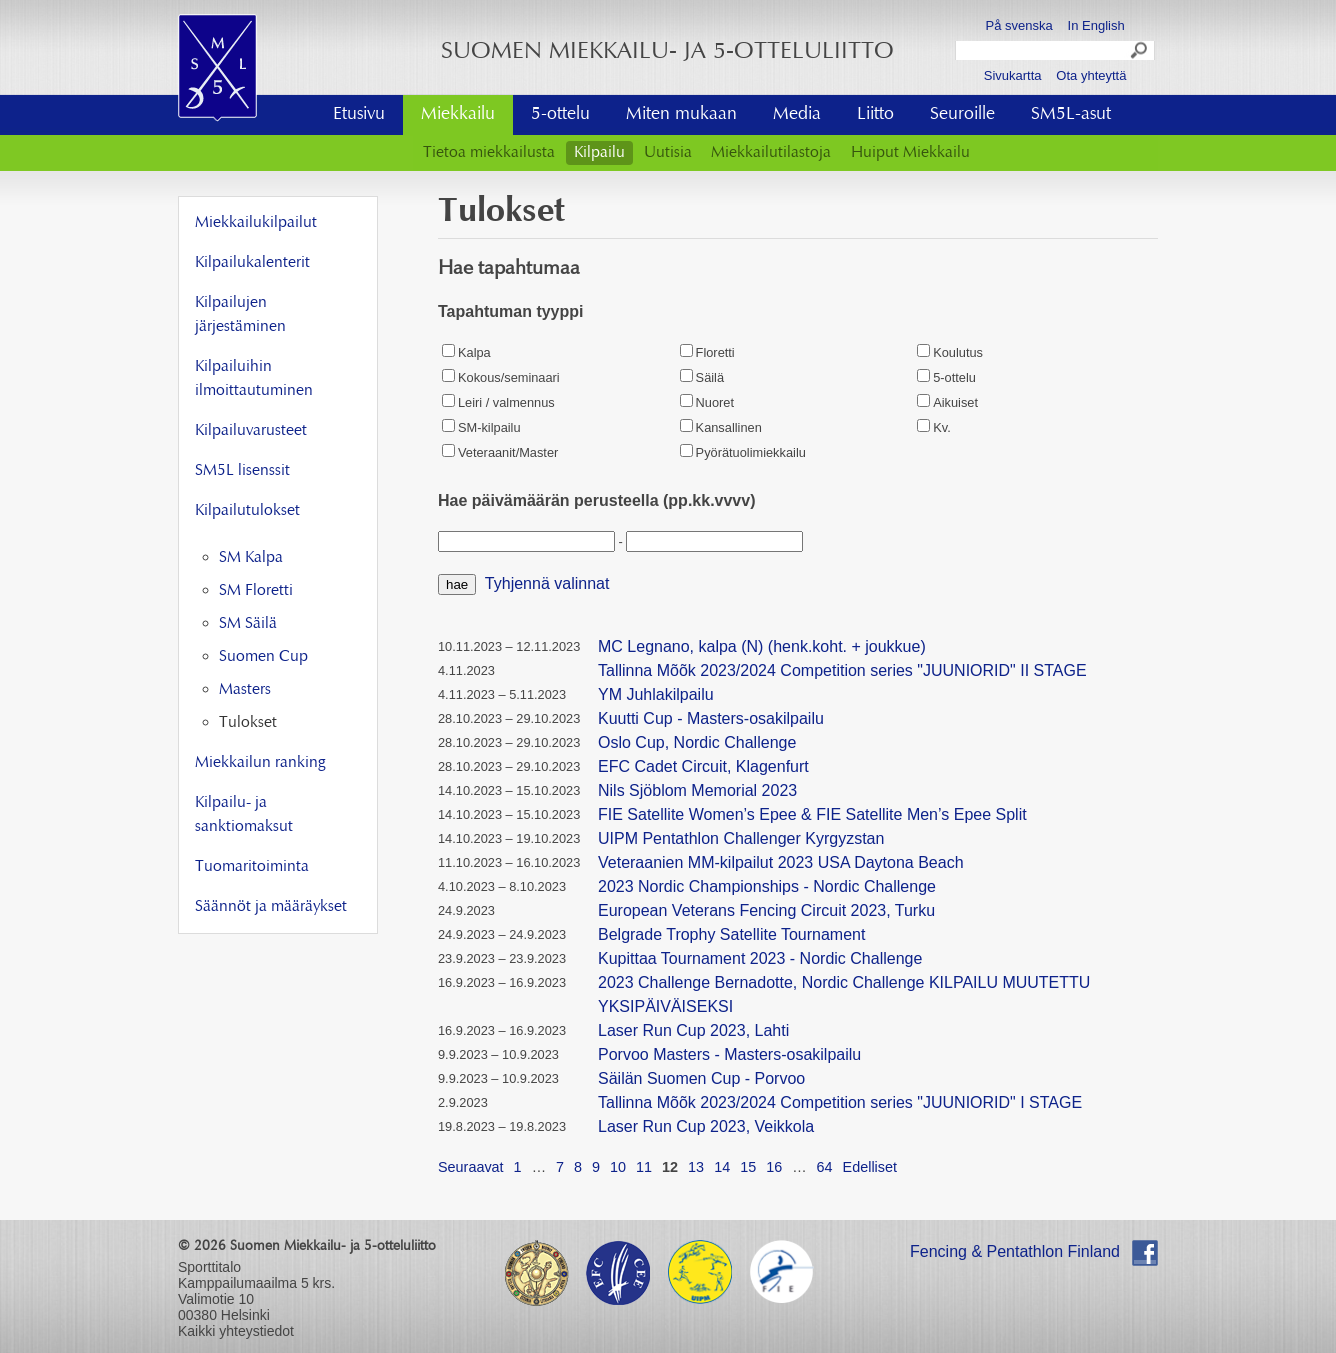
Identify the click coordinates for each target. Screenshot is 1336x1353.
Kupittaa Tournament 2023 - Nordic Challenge (760, 958)
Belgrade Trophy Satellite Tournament (731, 934)
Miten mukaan (681, 115)
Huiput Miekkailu (910, 153)
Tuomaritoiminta (252, 867)
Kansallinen (721, 427)
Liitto (875, 115)
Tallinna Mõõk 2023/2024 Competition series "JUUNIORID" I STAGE (840, 1102)
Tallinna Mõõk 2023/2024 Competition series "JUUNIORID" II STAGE (842, 670)
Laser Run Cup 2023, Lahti (693, 1030)
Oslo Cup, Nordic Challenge (697, 742)
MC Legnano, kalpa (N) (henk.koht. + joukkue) (762, 646)
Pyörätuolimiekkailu (743, 452)
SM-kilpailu (481, 427)
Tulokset (248, 723)
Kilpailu (599, 153)
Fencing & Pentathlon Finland (1015, 1251)
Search (1140, 53)
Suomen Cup (263, 657)
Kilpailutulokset (247, 511)
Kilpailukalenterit (252, 263)
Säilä (702, 377)
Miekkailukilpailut (256, 223)
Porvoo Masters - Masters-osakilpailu (729, 1054)
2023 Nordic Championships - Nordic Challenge (767, 886)
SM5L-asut (1071, 115)
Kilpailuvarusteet (251, 431)
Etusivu (359, 115)
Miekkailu (458, 115)
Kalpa (466, 352)
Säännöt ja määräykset (271, 907)
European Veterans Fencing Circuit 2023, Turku (766, 910)
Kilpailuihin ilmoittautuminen (254, 379)
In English (1096, 25)
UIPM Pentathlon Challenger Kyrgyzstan (741, 838)
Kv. (934, 427)
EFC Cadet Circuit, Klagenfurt (703, 766)
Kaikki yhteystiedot (236, 1331)
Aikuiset (947, 402)
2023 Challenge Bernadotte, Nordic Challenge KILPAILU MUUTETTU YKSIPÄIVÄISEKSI (844, 994)
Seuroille (962, 115)
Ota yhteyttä (1091, 75)
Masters (245, 690)
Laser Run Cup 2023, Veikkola (706, 1126)
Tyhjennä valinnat (547, 583)
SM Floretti (256, 591)
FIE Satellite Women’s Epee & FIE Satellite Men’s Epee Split (812, 814)
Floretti (707, 352)
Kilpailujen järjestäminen (240, 315)
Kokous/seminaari (501, 377)
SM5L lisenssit (242, 471)
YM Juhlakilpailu (656, 694)
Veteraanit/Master (500, 452)
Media (797, 115)
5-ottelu (560, 115)
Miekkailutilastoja (771, 153)
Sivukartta (1013, 75)
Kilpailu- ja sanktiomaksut (244, 815)
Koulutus (950, 352)
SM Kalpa (251, 558)
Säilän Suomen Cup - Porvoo (701, 1078)
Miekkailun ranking (260, 763)
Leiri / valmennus (498, 402)
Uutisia (668, 153)
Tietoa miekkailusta (489, 153)
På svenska (1019, 25)
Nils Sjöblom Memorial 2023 (697, 790)
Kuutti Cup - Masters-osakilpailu (711, 718)
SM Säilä (248, 624)
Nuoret (707, 402)
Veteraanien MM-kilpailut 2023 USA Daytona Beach (781, 862)
